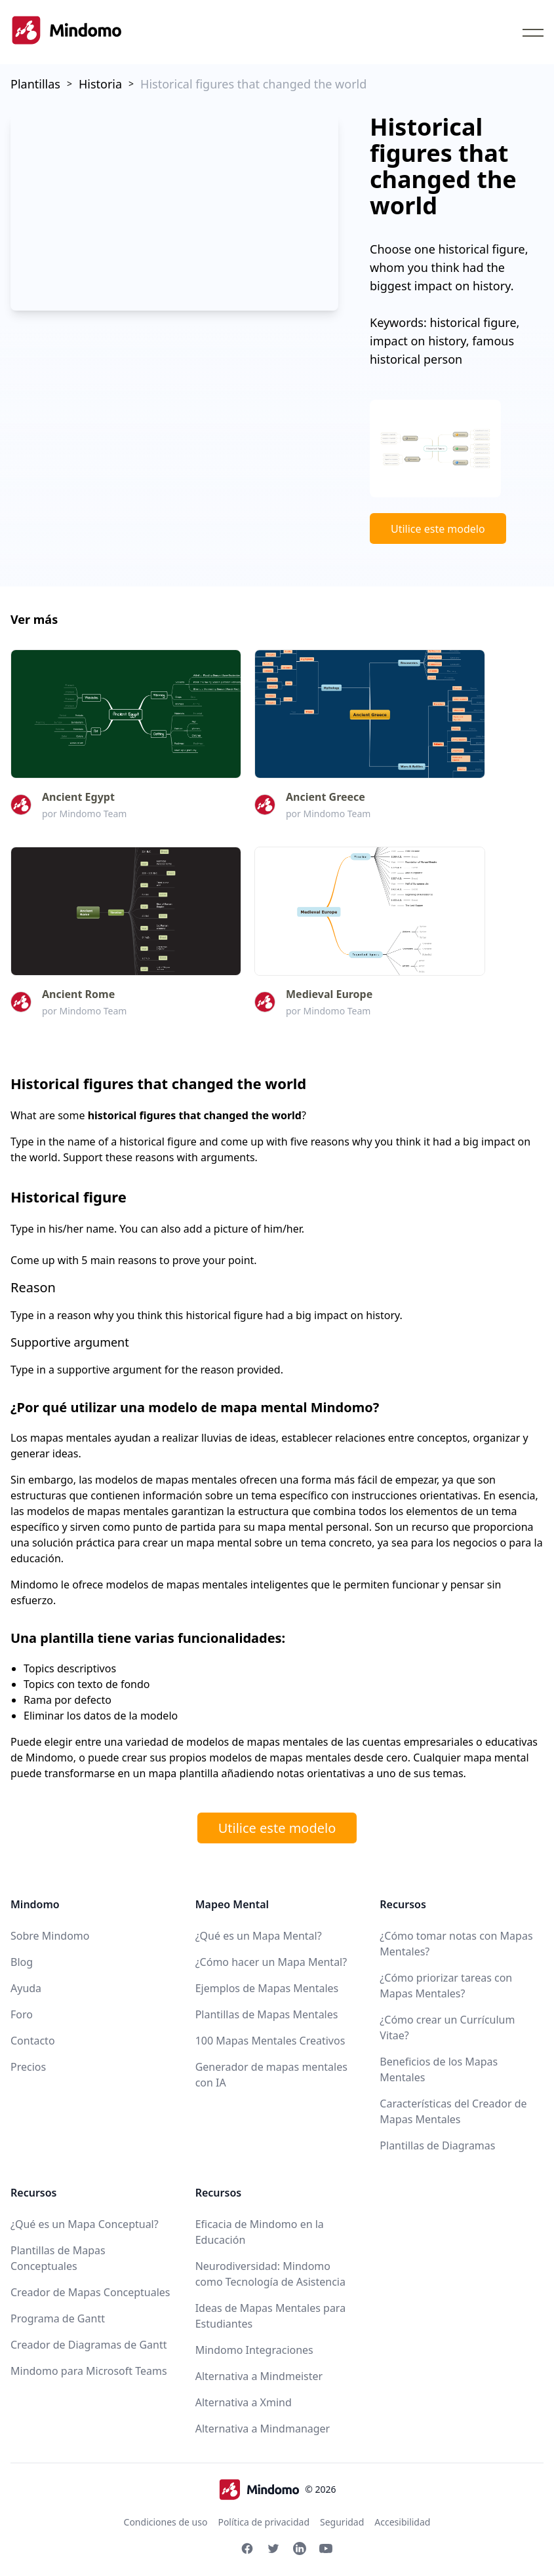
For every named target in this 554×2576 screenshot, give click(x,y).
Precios (28, 2067)
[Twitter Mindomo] (273, 2548)
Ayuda (25, 1988)
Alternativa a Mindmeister (259, 2376)
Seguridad (342, 2522)
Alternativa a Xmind (243, 2402)
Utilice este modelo (438, 529)
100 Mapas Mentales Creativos (270, 2040)
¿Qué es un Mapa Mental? (258, 1936)
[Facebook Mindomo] (247, 2548)
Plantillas (35, 84)
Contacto (32, 2040)
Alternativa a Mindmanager (262, 2428)
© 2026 (277, 2489)
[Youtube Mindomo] (325, 2548)
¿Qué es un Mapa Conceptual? (84, 2224)
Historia (100, 84)
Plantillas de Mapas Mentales (266, 2014)
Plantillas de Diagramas (437, 2145)
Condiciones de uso (166, 2522)
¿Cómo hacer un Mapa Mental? (271, 1962)
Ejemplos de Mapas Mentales (267, 1988)
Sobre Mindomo (49, 1936)
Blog (21, 1962)
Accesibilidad (402, 2522)
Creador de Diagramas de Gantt (88, 2344)
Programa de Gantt (57, 2318)
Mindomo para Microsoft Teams (88, 2371)
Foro (21, 2014)
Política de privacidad (263, 2522)
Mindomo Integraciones (254, 2350)
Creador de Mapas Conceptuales (90, 2292)
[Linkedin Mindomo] (299, 2548)
